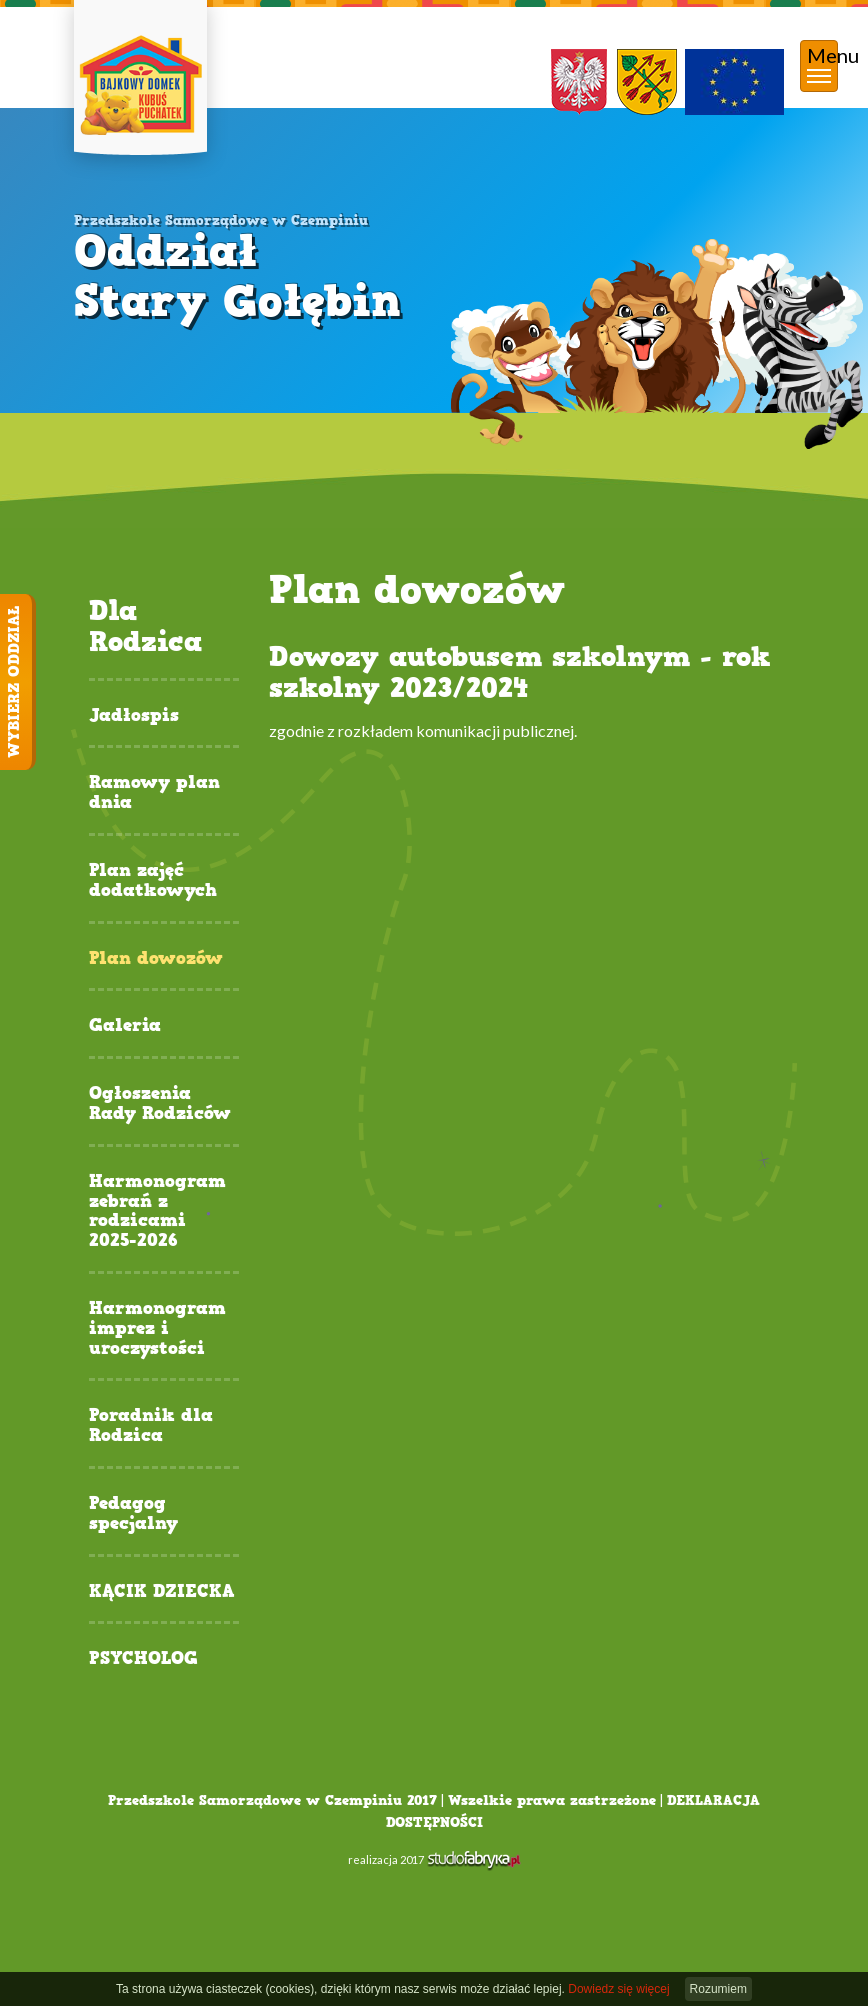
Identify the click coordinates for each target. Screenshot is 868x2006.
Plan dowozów (156, 959)
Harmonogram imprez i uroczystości (157, 1328)
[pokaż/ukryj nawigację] (819, 66)
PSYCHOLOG (143, 1659)
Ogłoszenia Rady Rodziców (160, 1104)
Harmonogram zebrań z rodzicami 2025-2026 (157, 1211)
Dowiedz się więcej (618, 1989)
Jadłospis (134, 716)
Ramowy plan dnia (154, 793)
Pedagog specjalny (133, 1514)
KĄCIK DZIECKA (162, 1592)
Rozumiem (718, 1989)
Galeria (125, 1026)
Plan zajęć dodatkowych (153, 881)
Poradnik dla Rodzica (151, 1426)
